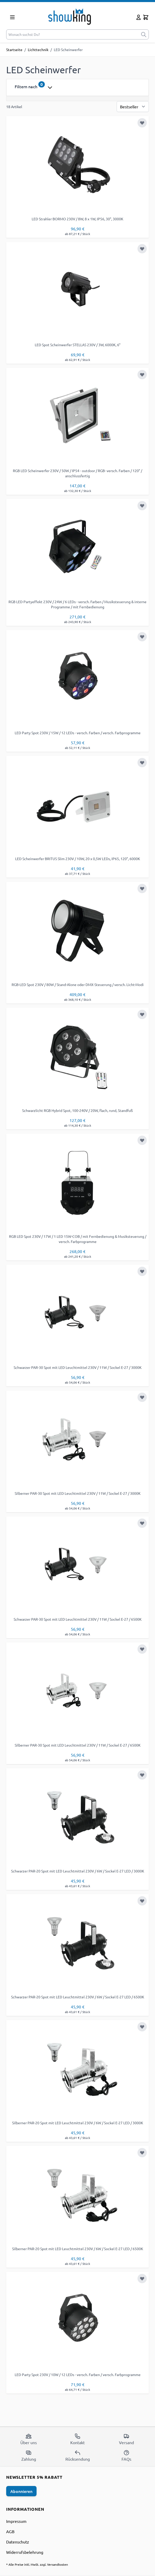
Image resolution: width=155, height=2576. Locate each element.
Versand (126, 2439)
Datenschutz (17, 2541)
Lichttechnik (38, 49)
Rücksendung (77, 2455)
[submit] (144, 34)
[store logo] (76, 16)
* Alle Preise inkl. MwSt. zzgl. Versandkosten (37, 2564)
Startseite (14, 49)
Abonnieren (21, 2491)
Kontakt (77, 2439)
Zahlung (28, 2455)
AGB (10, 2531)
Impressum (16, 2521)
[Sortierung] (133, 106)
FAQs (126, 2455)
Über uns (28, 2439)
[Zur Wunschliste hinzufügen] (142, 122)
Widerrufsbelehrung (24, 2552)
